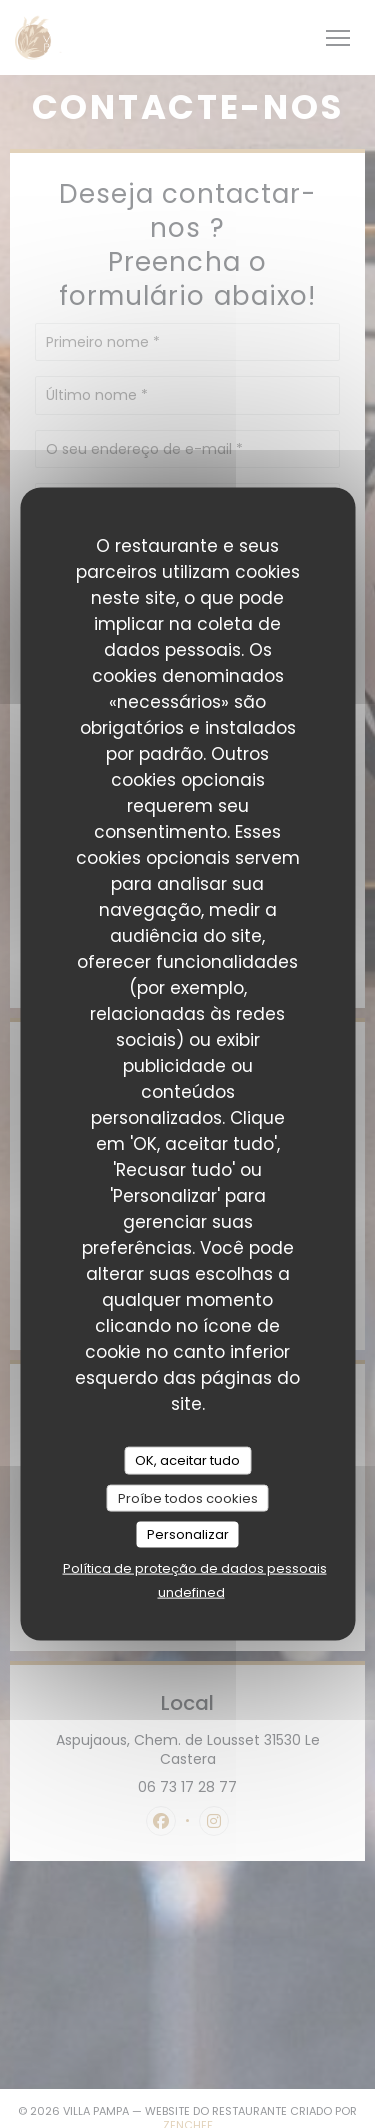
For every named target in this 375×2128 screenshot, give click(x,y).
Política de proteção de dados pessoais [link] (195, 1567)
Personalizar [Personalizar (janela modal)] (188, 1534)
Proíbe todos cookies (188, 1497)
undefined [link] (191, 1591)
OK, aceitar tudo (187, 1460)
